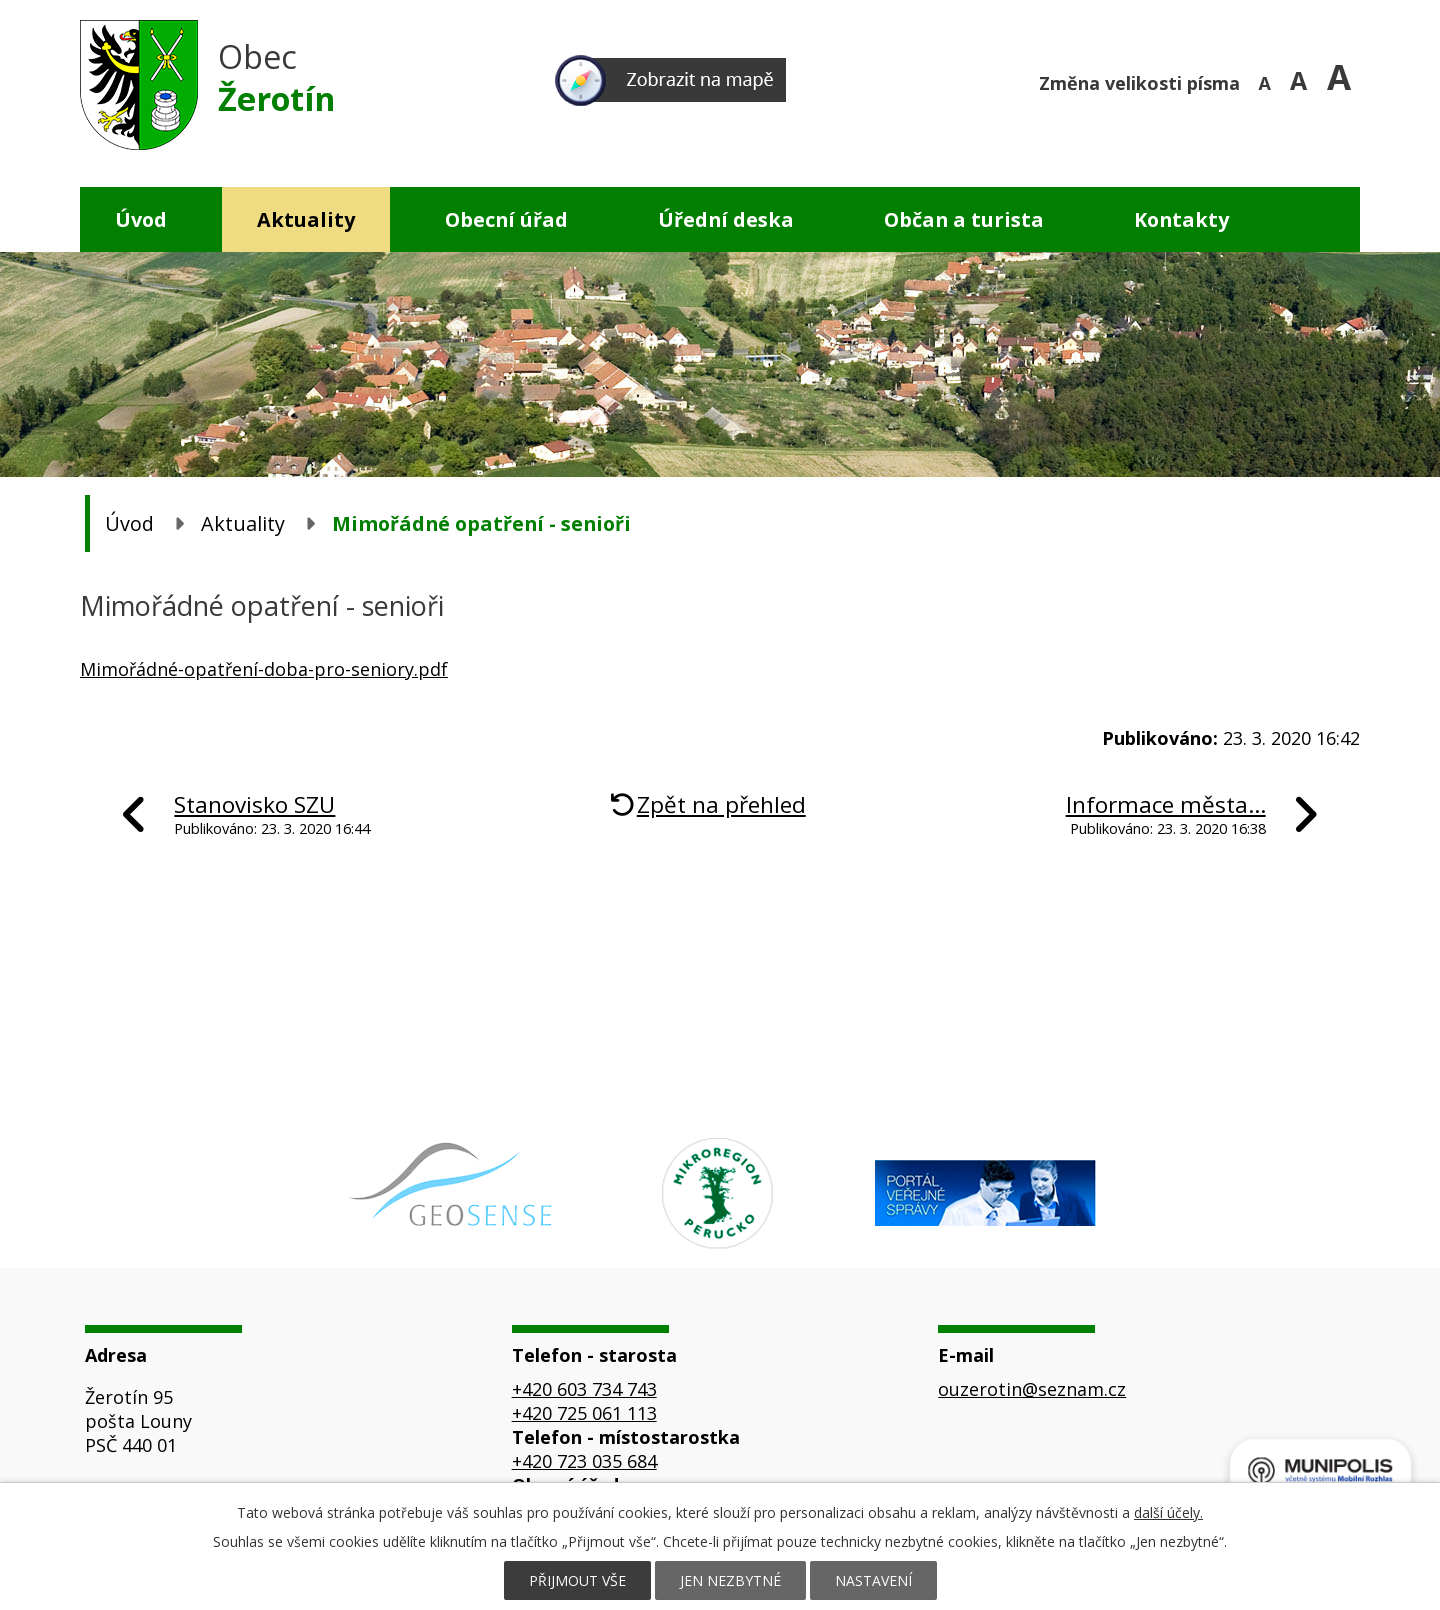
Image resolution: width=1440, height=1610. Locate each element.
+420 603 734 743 (584, 1389)
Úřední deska (726, 219)
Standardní (1305, 80)
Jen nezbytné (730, 1580)
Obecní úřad (506, 219)
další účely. (1168, 1512)
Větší (1343, 80)
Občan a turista (964, 219)
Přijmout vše (577, 1580)
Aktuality (306, 219)
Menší (1267, 80)
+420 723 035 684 (584, 1461)
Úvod (141, 219)
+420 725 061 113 (584, 1413)
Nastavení (873, 1580)
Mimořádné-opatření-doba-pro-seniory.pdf (264, 669)
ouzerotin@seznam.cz (1032, 1389)
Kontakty (1181, 219)
